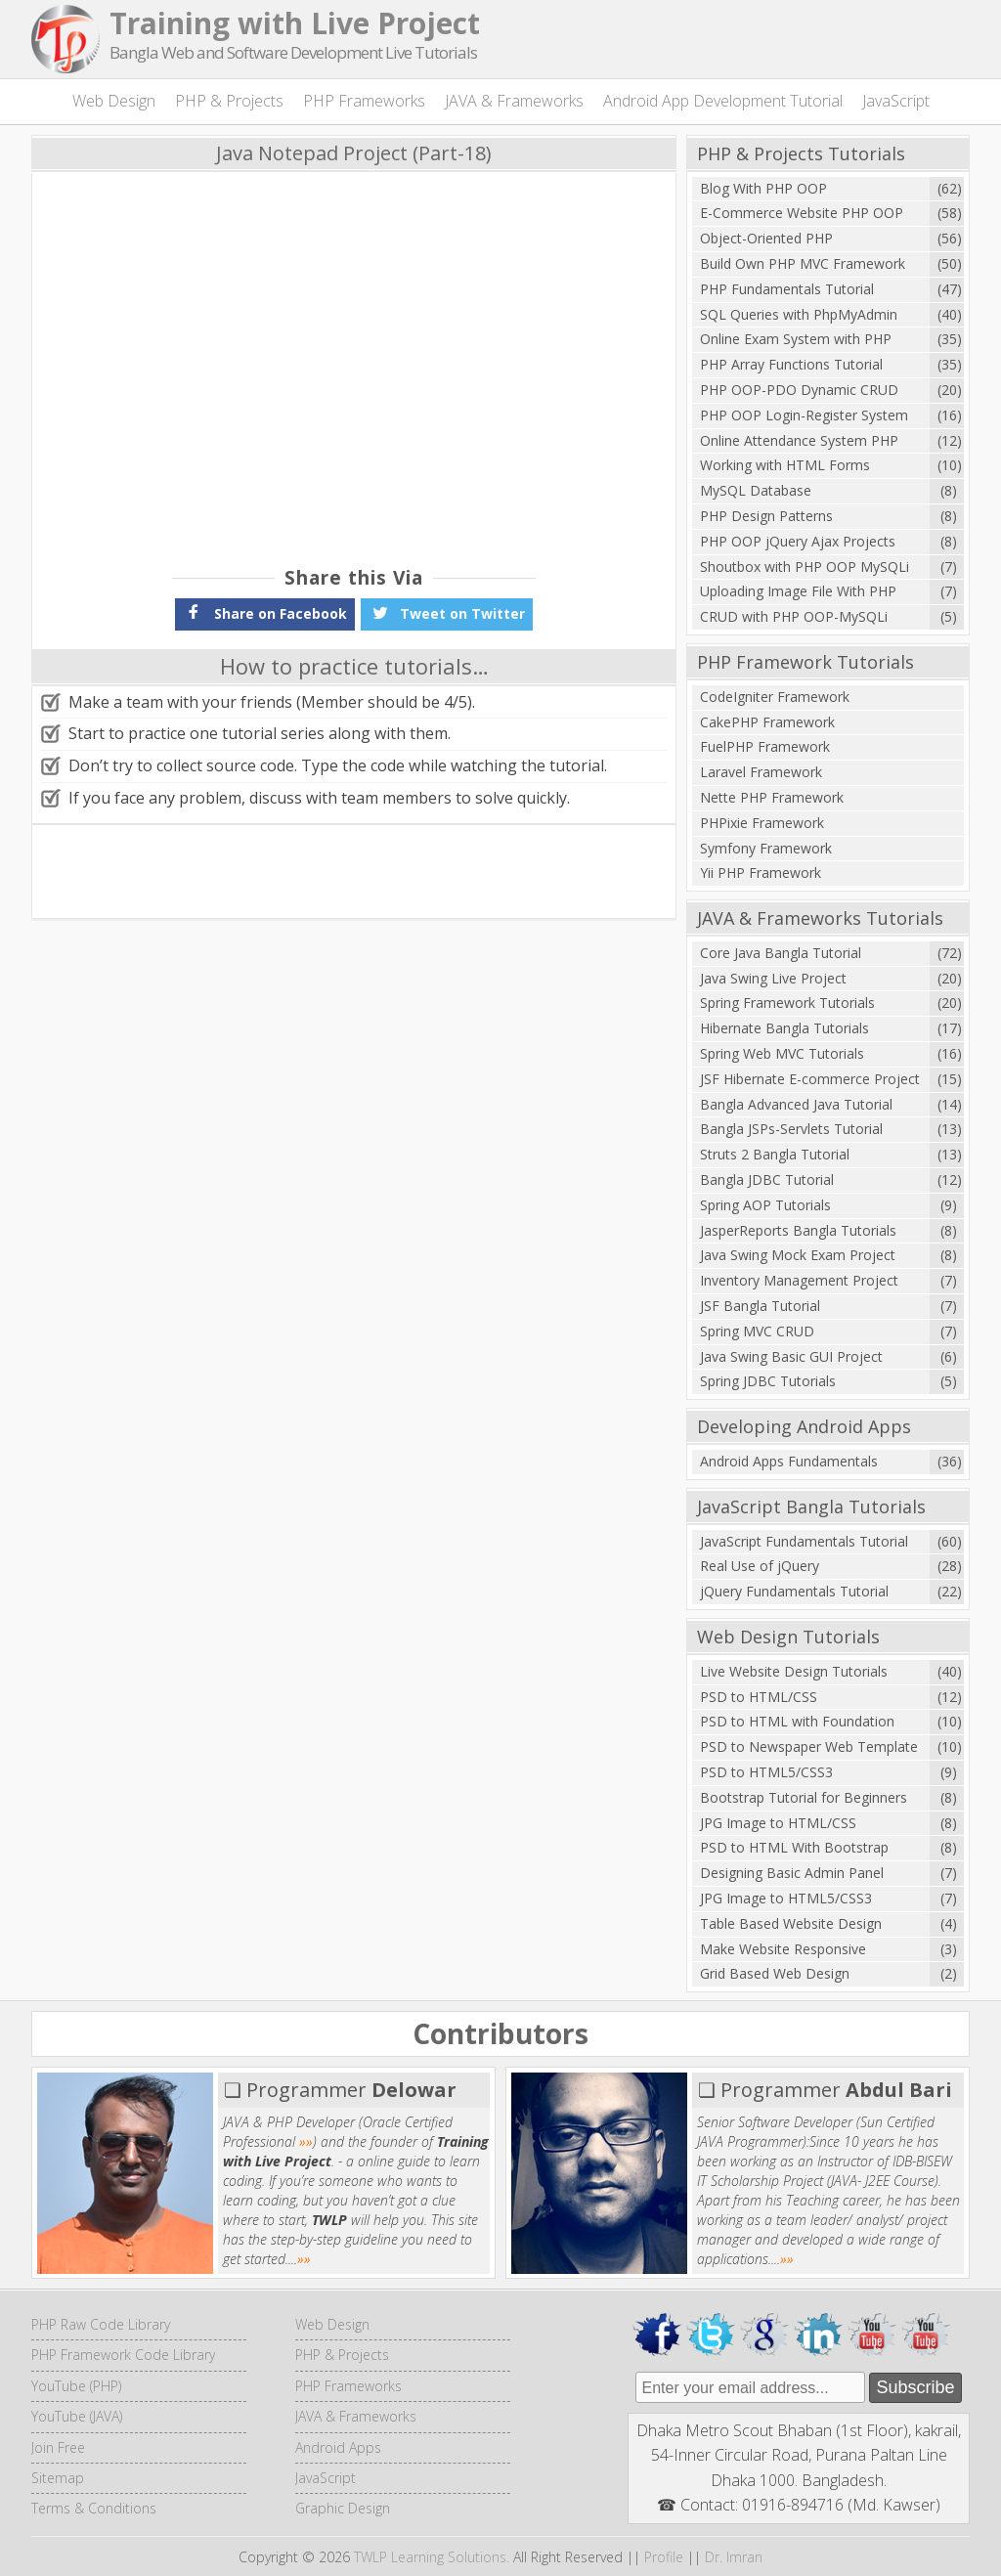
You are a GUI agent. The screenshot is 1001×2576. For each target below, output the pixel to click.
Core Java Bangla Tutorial (780, 952)
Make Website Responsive (783, 1949)
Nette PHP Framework (772, 797)
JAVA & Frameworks (514, 100)
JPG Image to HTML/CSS (778, 1822)
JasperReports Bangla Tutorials (798, 1230)
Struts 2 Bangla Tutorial (774, 1154)
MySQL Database (755, 490)
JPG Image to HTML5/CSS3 (786, 1898)
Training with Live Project (294, 23)
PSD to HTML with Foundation (797, 1721)
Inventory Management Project (799, 1280)
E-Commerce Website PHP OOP (801, 212)
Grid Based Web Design (774, 1973)
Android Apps (338, 2447)
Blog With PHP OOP (763, 188)
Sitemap (57, 2477)
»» (306, 2141)
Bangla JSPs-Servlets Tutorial (791, 1128)
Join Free (58, 2447)
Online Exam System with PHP (796, 338)
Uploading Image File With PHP (798, 591)
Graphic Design (342, 2508)
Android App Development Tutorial (723, 100)
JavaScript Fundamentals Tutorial (804, 1541)
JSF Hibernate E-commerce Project (810, 1079)
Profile (663, 2557)
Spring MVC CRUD (757, 1331)
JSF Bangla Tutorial (760, 1305)
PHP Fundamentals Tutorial (787, 289)
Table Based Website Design (791, 1923)
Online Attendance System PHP (799, 440)
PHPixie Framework (762, 822)
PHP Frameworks (364, 100)
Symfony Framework (766, 848)
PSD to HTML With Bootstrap (794, 1847)
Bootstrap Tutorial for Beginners (803, 1797)
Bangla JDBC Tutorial (767, 1179)
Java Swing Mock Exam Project (797, 1254)
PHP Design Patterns (766, 515)
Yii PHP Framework (760, 872)
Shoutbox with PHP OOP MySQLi (804, 566)
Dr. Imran (733, 2557)
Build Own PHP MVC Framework (802, 263)
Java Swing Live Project (773, 978)
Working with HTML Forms (785, 465)
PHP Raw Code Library (100, 2324)
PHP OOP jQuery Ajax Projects (797, 541)
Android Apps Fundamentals (789, 1461)
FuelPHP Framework (765, 746)
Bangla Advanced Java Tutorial (796, 1104)
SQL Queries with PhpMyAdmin (798, 314)
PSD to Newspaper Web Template (809, 1746)
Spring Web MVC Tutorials (782, 1053)
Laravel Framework (761, 772)
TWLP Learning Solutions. (431, 2557)
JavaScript (896, 100)
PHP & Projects (229, 100)
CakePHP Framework (767, 722)
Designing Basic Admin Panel (792, 1872)
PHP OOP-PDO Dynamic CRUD (799, 389)
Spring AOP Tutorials (765, 1205)
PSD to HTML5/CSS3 (766, 1772)
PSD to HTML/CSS (758, 1696)
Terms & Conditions (93, 2508)
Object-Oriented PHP (766, 238)
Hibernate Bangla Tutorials (784, 1028)
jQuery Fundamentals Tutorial (794, 1591)
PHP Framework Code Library (123, 2354)
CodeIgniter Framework (774, 696)
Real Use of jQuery (759, 1565)
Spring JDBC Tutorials (768, 1381)
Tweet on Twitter (447, 612)
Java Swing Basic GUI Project (791, 1356)
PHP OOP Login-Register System (804, 415)
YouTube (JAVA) (76, 2416)
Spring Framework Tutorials (787, 1002)
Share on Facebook (265, 612)
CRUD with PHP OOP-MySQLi (794, 616)
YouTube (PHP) (76, 2386)
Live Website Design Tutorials (794, 1671)
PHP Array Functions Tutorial (791, 364)
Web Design (113, 100)
